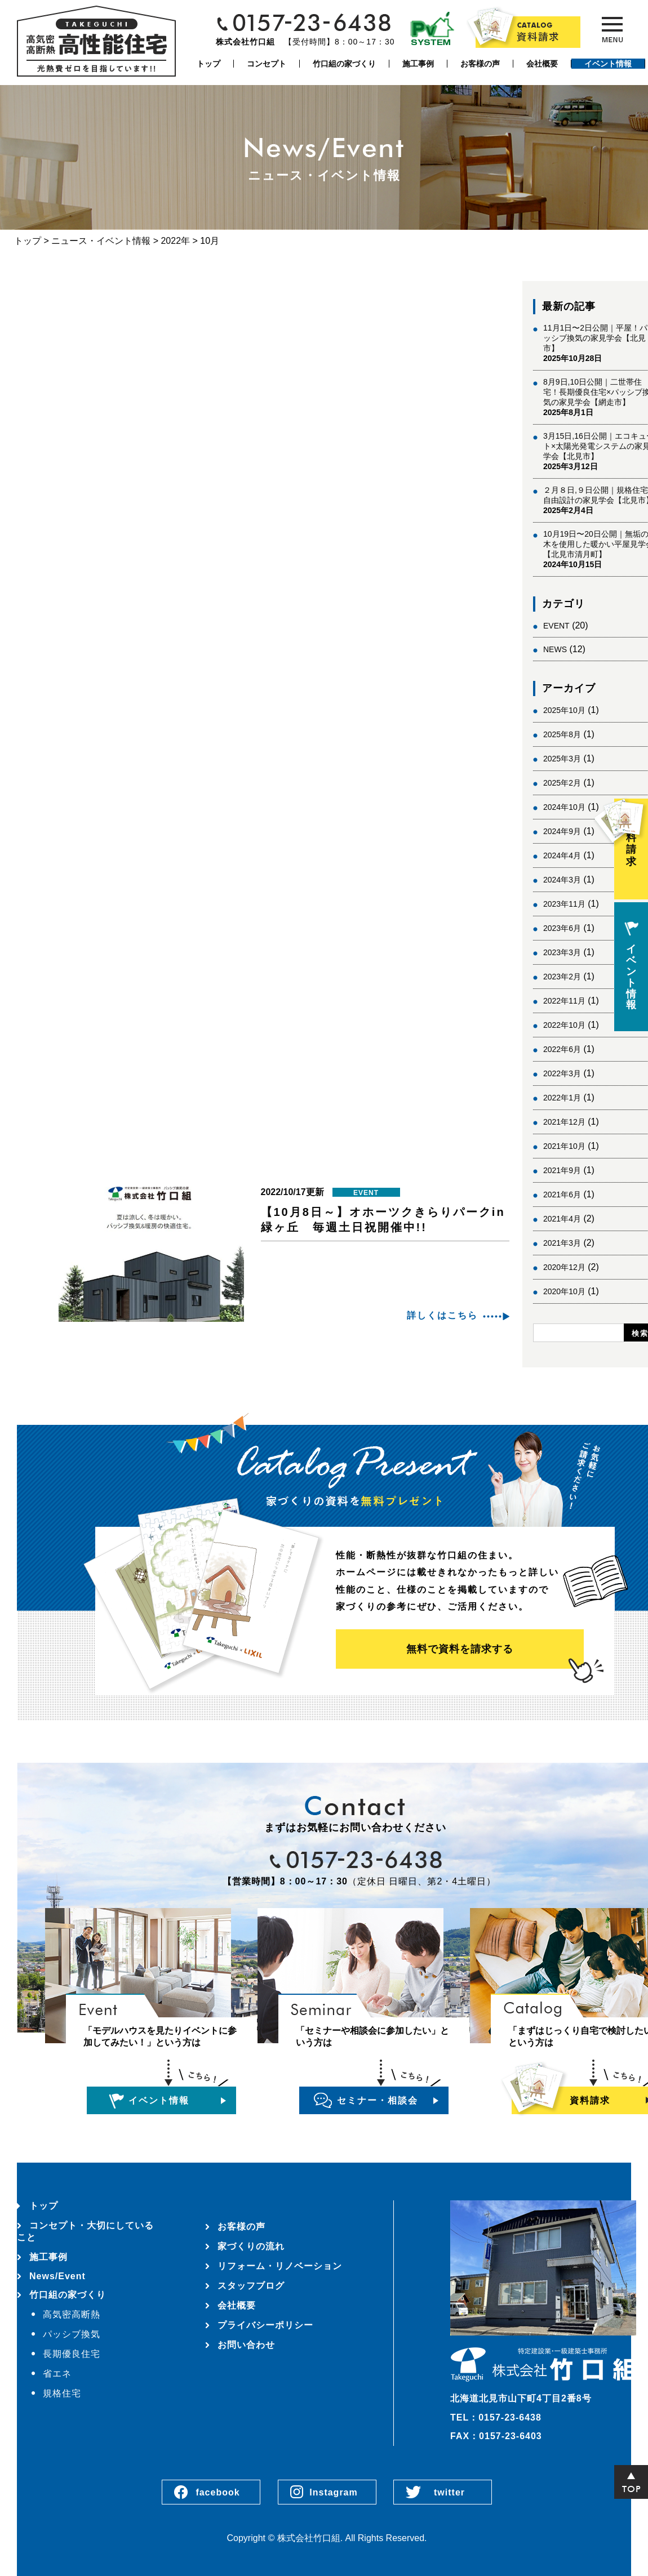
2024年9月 (562, 831)
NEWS (555, 649)
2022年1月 (562, 1097)
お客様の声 (480, 64)
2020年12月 (564, 1267)
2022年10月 (564, 1024)
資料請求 (630, 833)
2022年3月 (562, 1073)
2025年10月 (564, 710)
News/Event (57, 2276)
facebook (217, 2492)
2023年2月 (562, 976)
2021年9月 (562, 1170)
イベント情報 (608, 64)
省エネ (57, 2373)
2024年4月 (562, 855)
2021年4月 (562, 1218)
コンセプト (266, 64)
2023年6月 (562, 928)
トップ (208, 64)
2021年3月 (562, 1242)
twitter (449, 2492)
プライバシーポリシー (265, 2325)
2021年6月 (562, 1194)
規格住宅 (62, 2393)
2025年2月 (562, 782)
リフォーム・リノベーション (280, 2266)
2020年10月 (564, 1291)
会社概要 (542, 64)
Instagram (333, 2492)
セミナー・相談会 (377, 2100)
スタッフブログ (251, 2285)
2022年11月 (564, 1000)
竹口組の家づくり (344, 64)
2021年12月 (564, 1121)
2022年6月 (562, 1049)
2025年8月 (562, 734)
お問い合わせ (246, 2345)
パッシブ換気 (71, 2334)
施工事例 (418, 64)
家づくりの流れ (251, 2246)
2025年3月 (562, 758)
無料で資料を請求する (459, 1649)
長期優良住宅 (71, 2354)
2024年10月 (564, 807)
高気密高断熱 (71, 2314)
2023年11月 (564, 903)
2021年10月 (564, 1146)
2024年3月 (562, 879)
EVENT (556, 625)
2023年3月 (562, 952)
